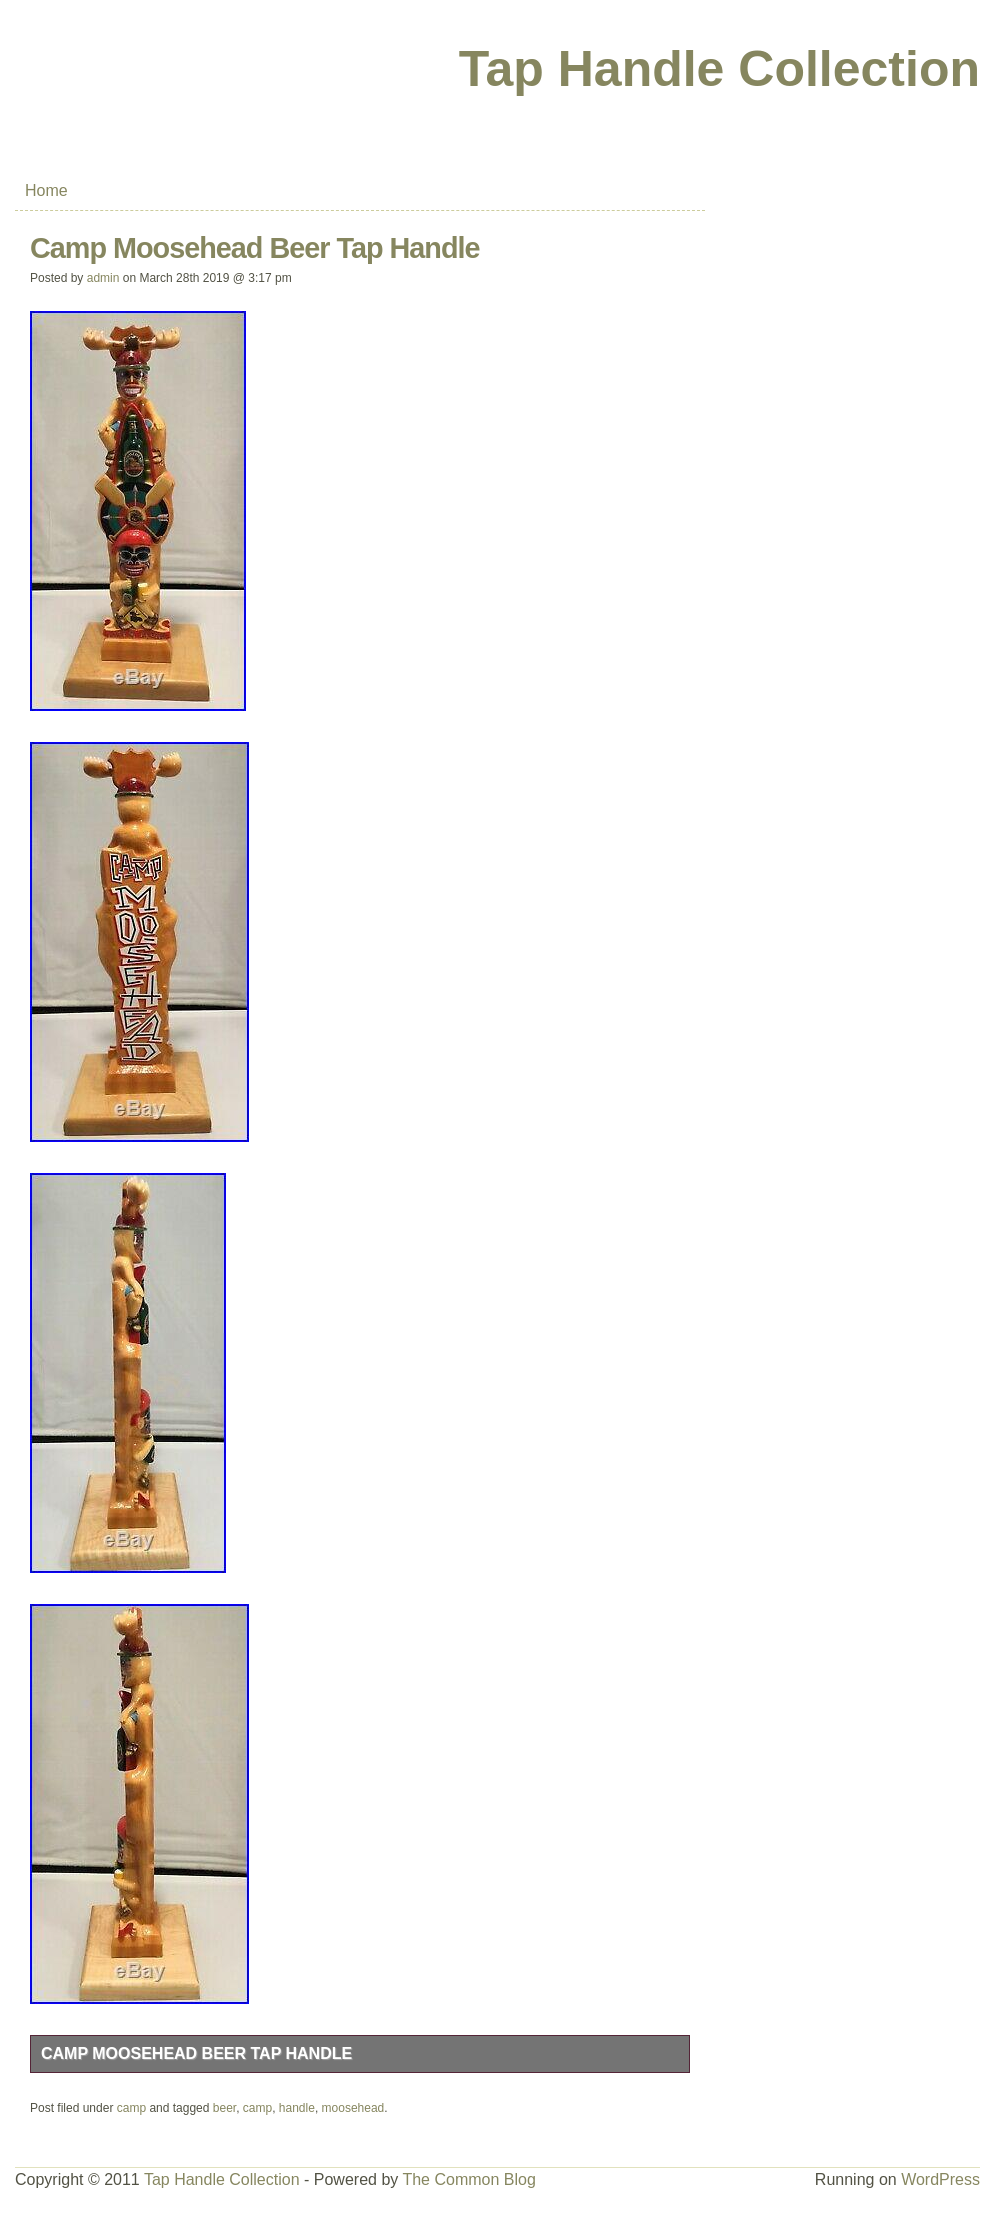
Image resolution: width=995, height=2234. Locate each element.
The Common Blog (468, 2179)
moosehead (353, 2108)
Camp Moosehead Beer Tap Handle (196, 2053)
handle (297, 2108)
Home (46, 190)
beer (224, 2108)
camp (131, 2108)
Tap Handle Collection (719, 69)
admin (103, 278)
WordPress (940, 2179)
